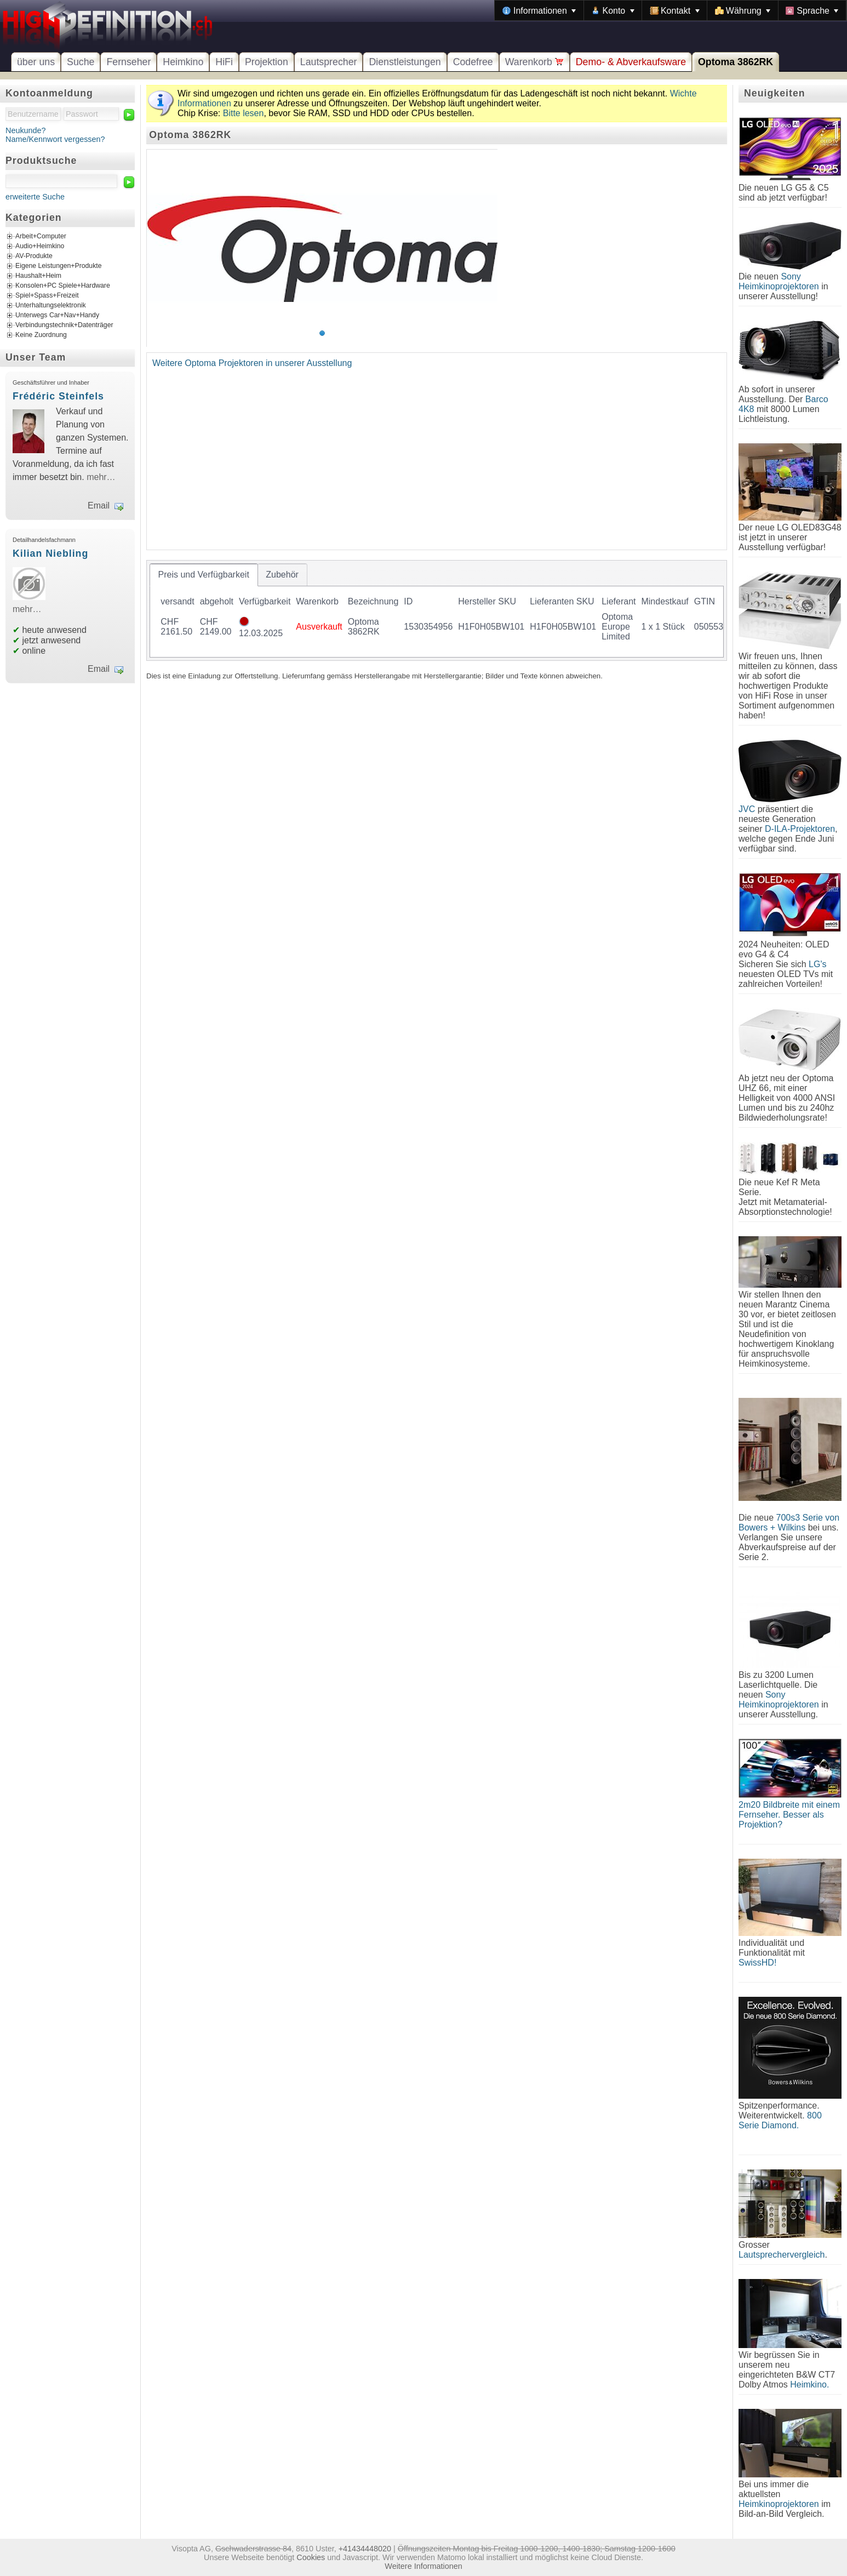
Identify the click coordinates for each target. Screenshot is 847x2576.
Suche (80, 61)
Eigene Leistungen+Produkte (58, 266)
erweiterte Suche (35, 196)
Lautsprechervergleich (782, 2254)
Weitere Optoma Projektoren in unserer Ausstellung (252, 363)
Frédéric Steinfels (58, 396)
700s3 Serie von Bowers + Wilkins (789, 1522)
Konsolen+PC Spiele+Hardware (62, 285)
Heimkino (183, 61)
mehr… (101, 477)
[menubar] (670, 10)
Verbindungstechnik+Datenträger (64, 325)
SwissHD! (757, 1962)
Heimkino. (809, 2384)
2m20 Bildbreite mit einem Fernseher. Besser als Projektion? (789, 1814)
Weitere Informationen (423, 2566)
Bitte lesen (243, 113)
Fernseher (128, 61)
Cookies (310, 2557)
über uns (36, 61)
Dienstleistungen (404, 61)
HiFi (224, 61)
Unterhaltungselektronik (50, 305)
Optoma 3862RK (735, 61)
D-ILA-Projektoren (800, 828)
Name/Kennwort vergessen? (55, 139)
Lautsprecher (328, 61)
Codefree (473, 61)
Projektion (266, 61)
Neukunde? (25, 130)
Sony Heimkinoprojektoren (779, 281)
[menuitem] (539, 10)
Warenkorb (534, 61)
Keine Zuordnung (41, 335)
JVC (747, 809)
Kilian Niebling (50, 553)
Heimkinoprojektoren (779, 2504)
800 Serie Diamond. (780, 2120)
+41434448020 (365, 2548)
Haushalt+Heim (38, 275)
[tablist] (436, 610)
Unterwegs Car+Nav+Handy (57, 315)
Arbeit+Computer (40, 236)
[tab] (204, 574)
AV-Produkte (34, 256)
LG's (817, 964)
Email (99, 505)
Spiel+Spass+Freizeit (47, 295)
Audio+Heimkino (39, 246)
